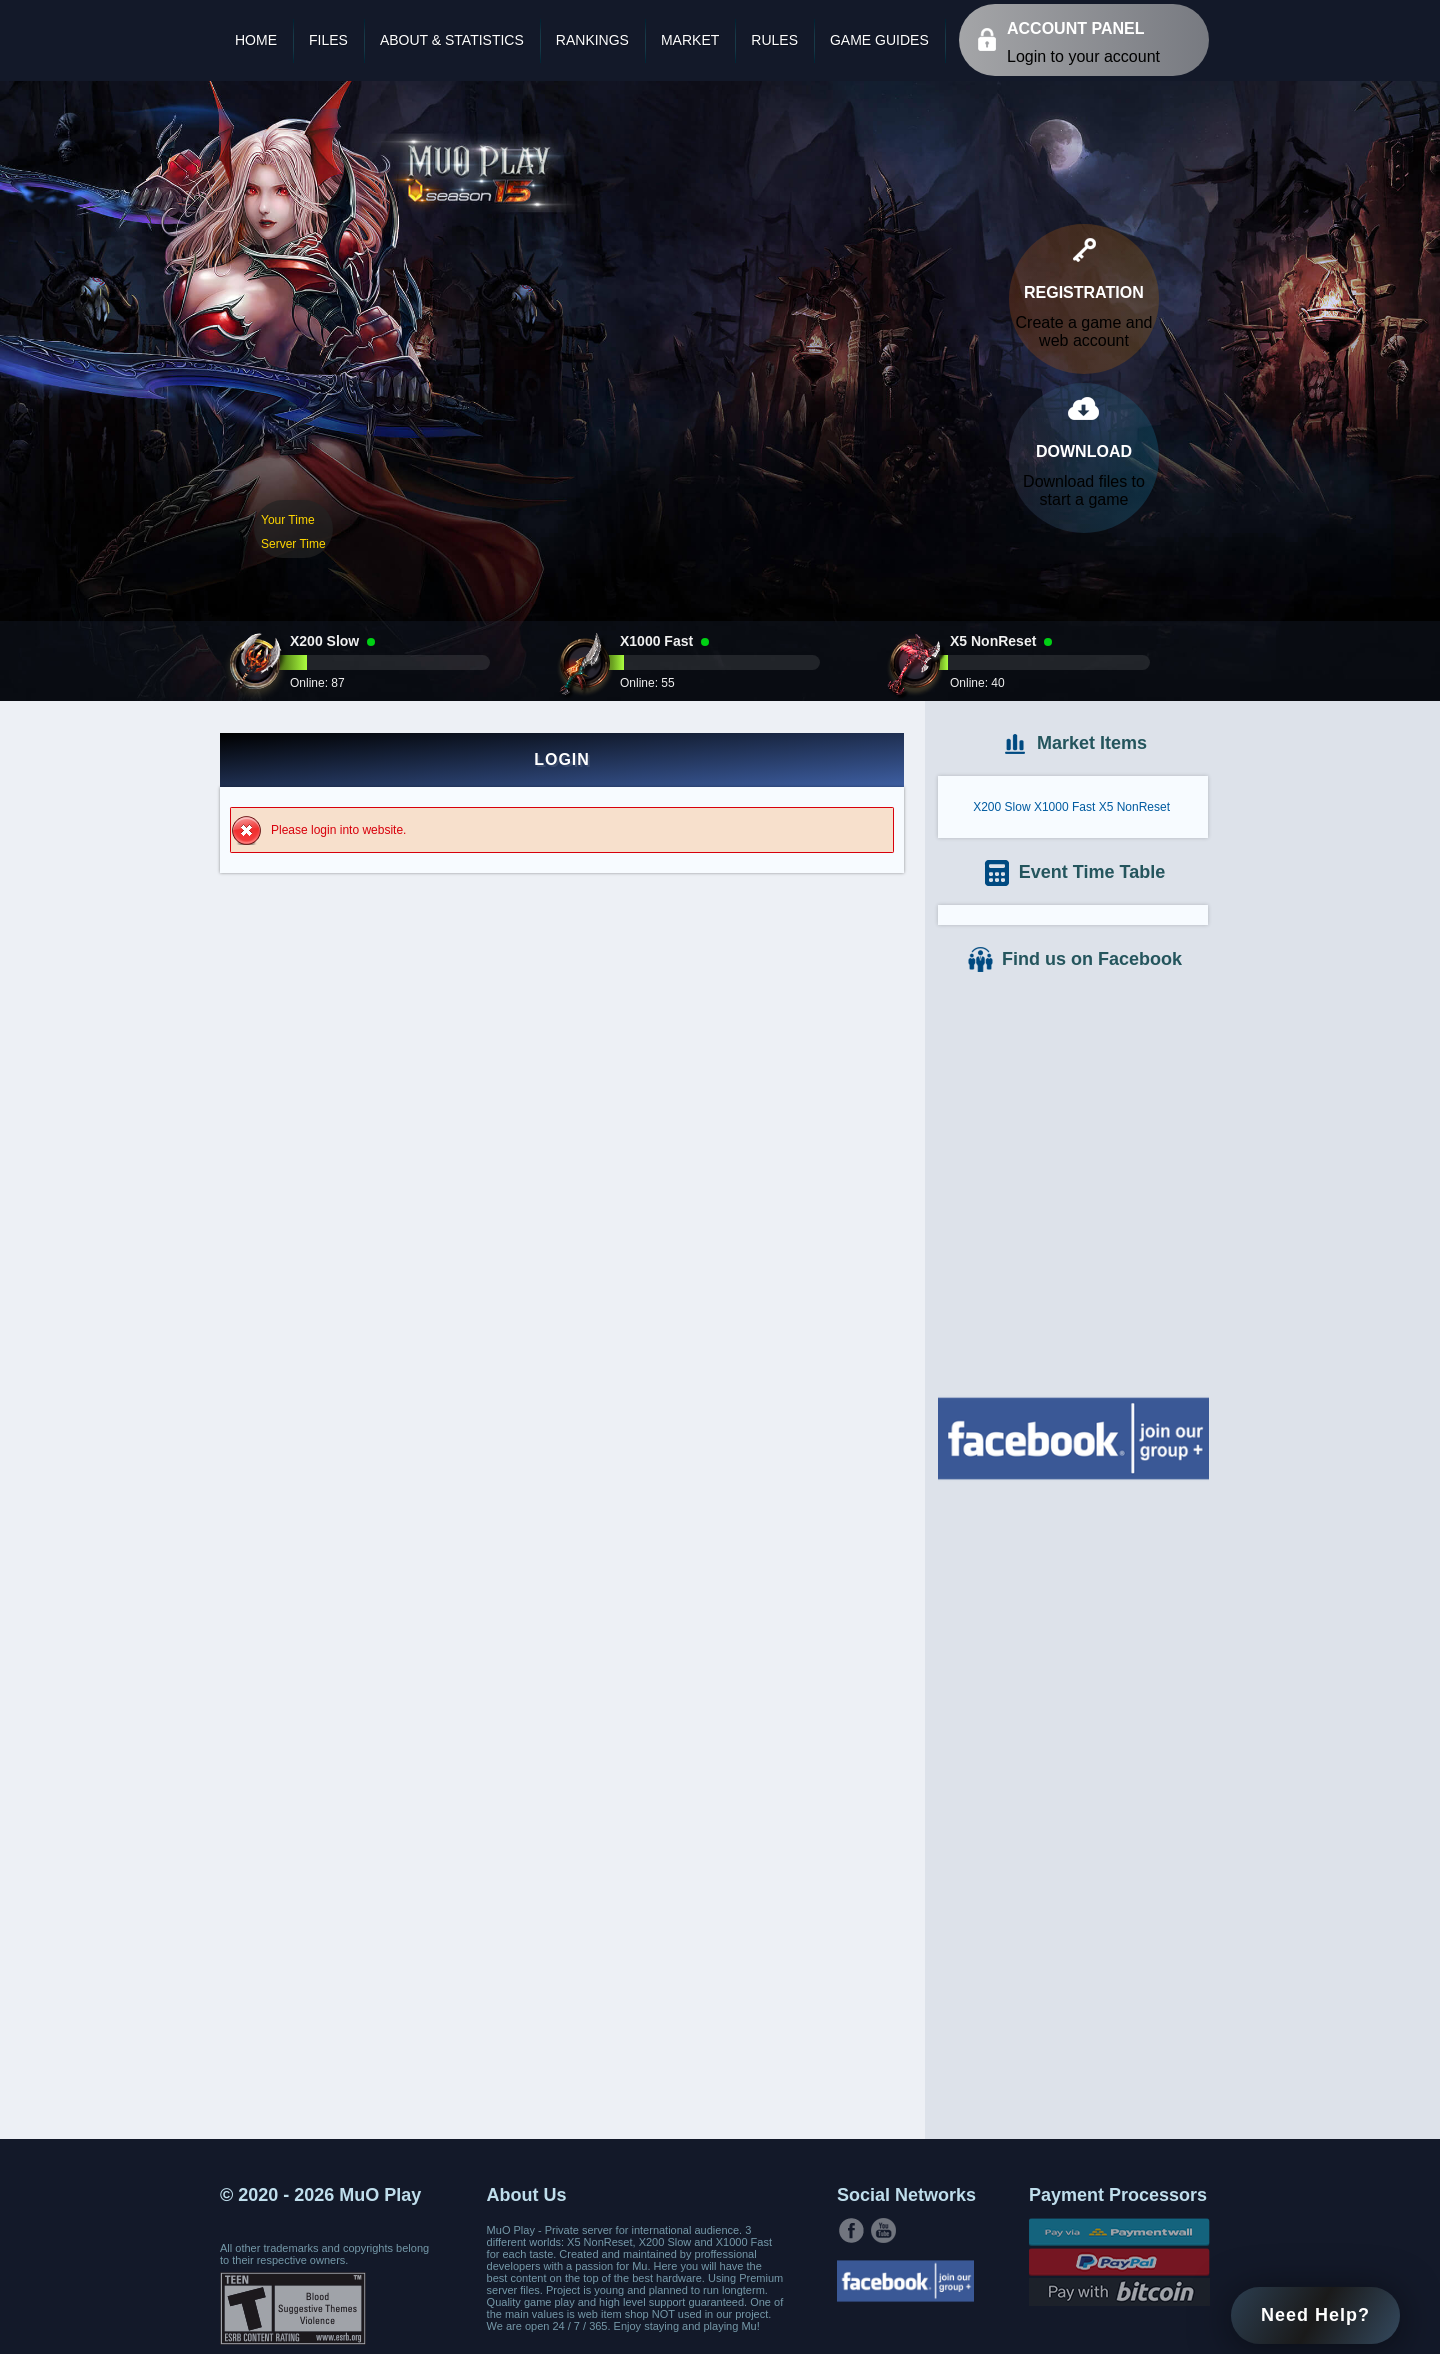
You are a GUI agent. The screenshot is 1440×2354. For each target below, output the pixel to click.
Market (690, 40)
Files (328, 40)
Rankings (592, 40)
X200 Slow (1001, 807)
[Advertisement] (1073, 1807)
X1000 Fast (1064, 807)
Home (256, 40)
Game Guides (879, 40)
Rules (774, 40)
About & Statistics (452, 40)
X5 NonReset (1134, 807)
